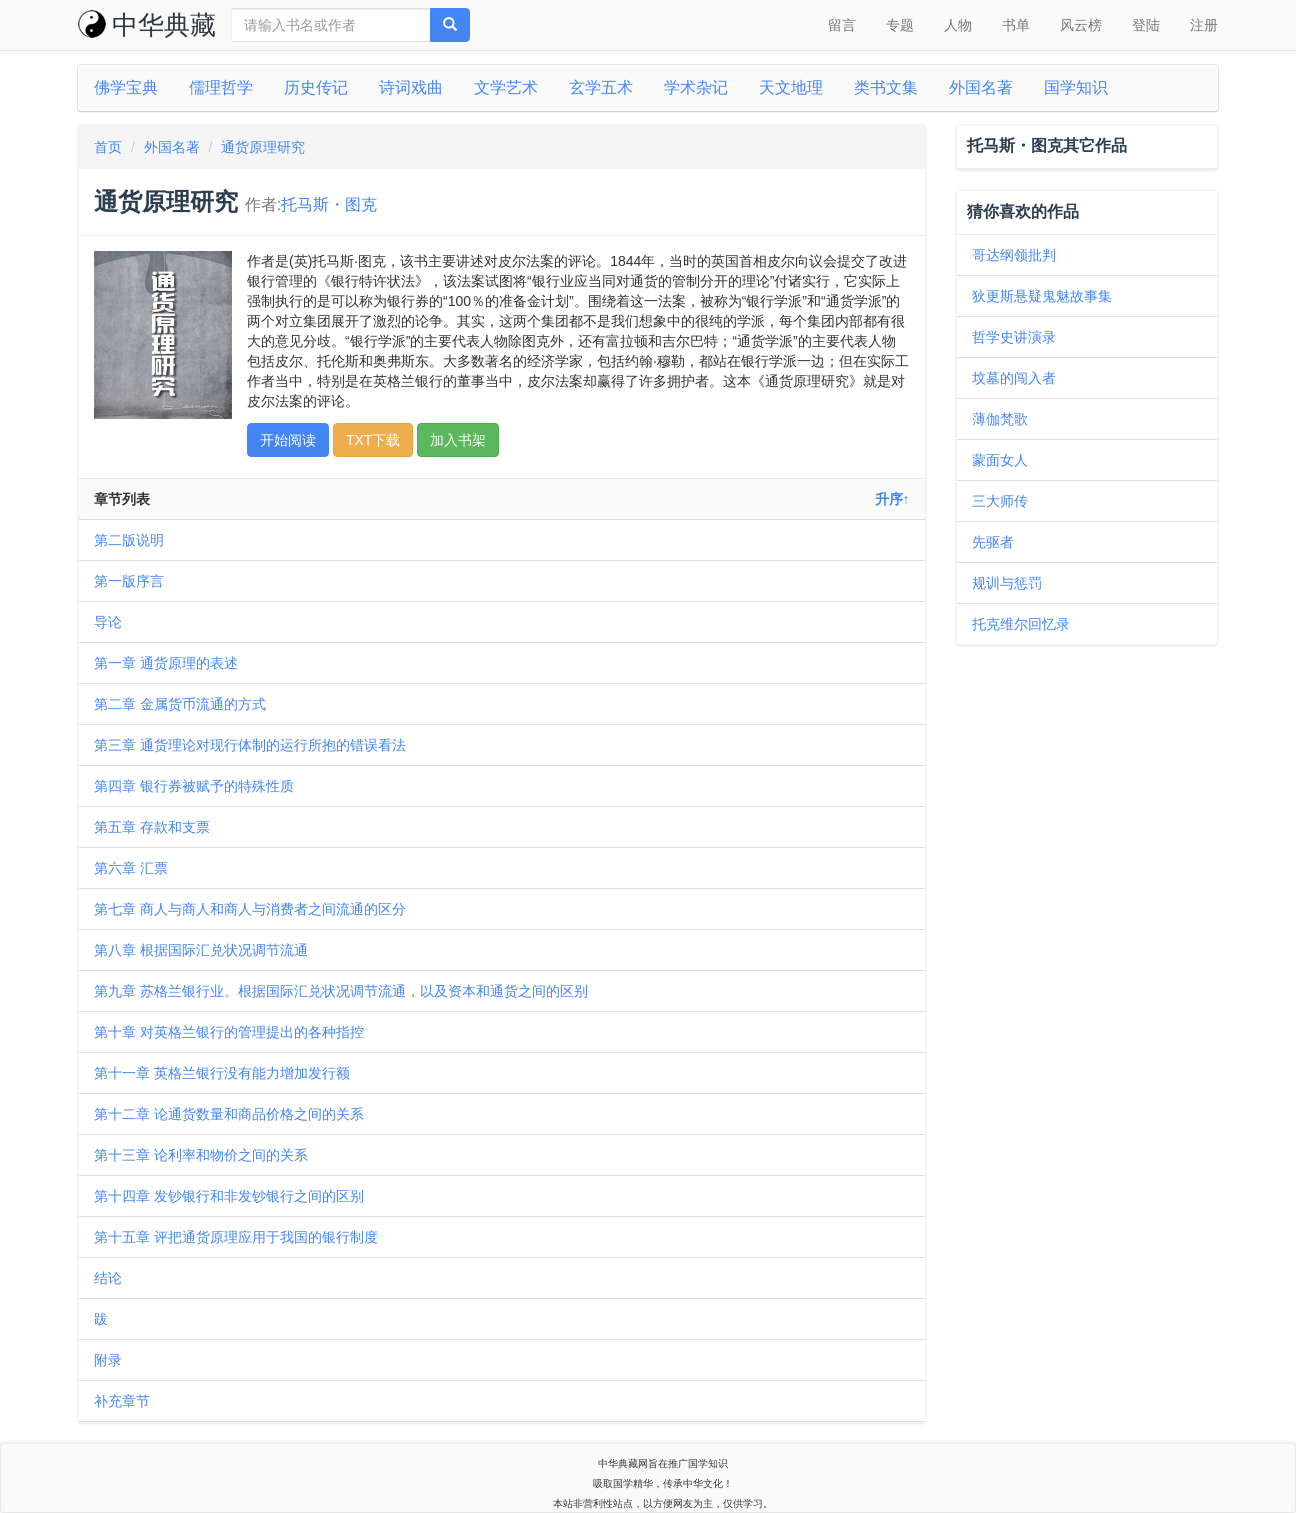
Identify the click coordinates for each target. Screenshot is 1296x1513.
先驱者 (993, 542)
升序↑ (892, 499)
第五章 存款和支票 (152, 827)
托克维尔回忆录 (1021, 624)
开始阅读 (288, 440)
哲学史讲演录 (1014, 337)
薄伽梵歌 (1000, 419)
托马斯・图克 (329, 204)
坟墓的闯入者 (1014, 378)
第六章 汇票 (131, 868)
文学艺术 (506, 87)
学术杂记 (696, 87)
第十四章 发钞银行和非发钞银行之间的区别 (229, 1196)
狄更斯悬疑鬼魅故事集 (1042, 296)
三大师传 (1000, 501)
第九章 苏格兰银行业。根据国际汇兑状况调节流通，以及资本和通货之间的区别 (341, 991)
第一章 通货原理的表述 (166, 663)
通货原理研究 (263, 147)
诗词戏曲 (411, 87)
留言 (842, 25)
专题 (900, 25)
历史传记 (316, 87)
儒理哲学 (221, 87)
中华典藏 (147, 25)
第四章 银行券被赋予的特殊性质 (194, 786)
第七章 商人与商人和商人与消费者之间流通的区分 (250, 909)
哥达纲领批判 (1014, 255)
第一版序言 (129, 581)
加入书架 (458, 440)
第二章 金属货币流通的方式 (180, 704)
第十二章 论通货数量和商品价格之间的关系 (229, 1114)
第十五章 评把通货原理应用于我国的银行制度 (236, 1237)
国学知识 (1076, 87)
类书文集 (886, 87)
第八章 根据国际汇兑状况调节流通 (201, 950)
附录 (108, 1360)
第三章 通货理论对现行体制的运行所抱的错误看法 (250, 745)
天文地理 (791, 87)
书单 (1016, 25)
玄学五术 (601, 87)
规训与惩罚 (1007, 583)
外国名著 (981, 87)
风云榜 (1081, 25)
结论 (108, 1278)
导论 (108, 622)
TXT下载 (373, 440)
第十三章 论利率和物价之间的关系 (201, 1155)
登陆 (1146, 25)
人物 (958, 25)
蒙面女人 (1000, 460)
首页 (108, 147)
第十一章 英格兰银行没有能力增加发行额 (222, 1073)
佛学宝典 (126, 87)
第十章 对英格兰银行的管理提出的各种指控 (229, 1032)
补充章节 (122, 1401)
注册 (1204, 25)
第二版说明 (129, 540)
